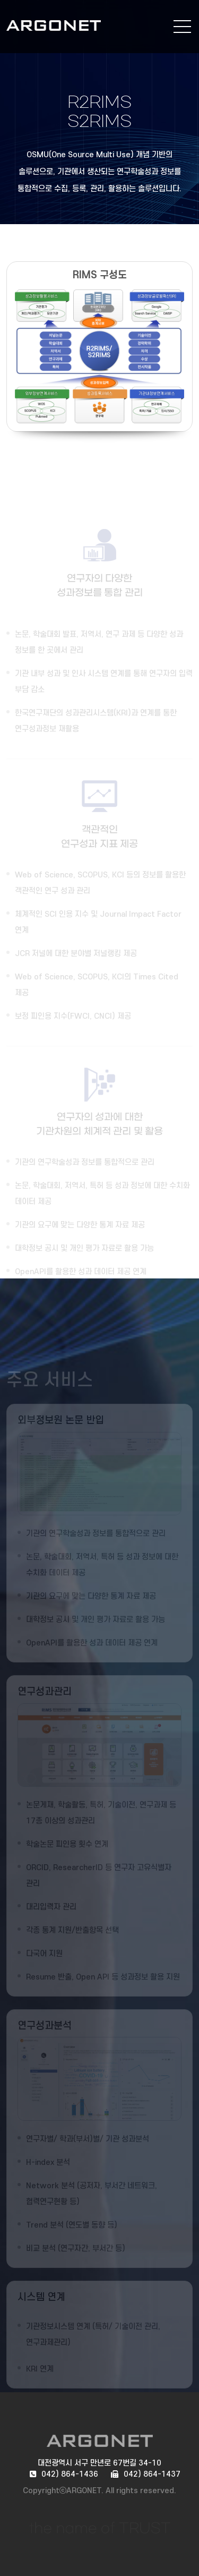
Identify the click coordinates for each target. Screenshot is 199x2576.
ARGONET (70, 25)
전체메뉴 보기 (182, 26)
